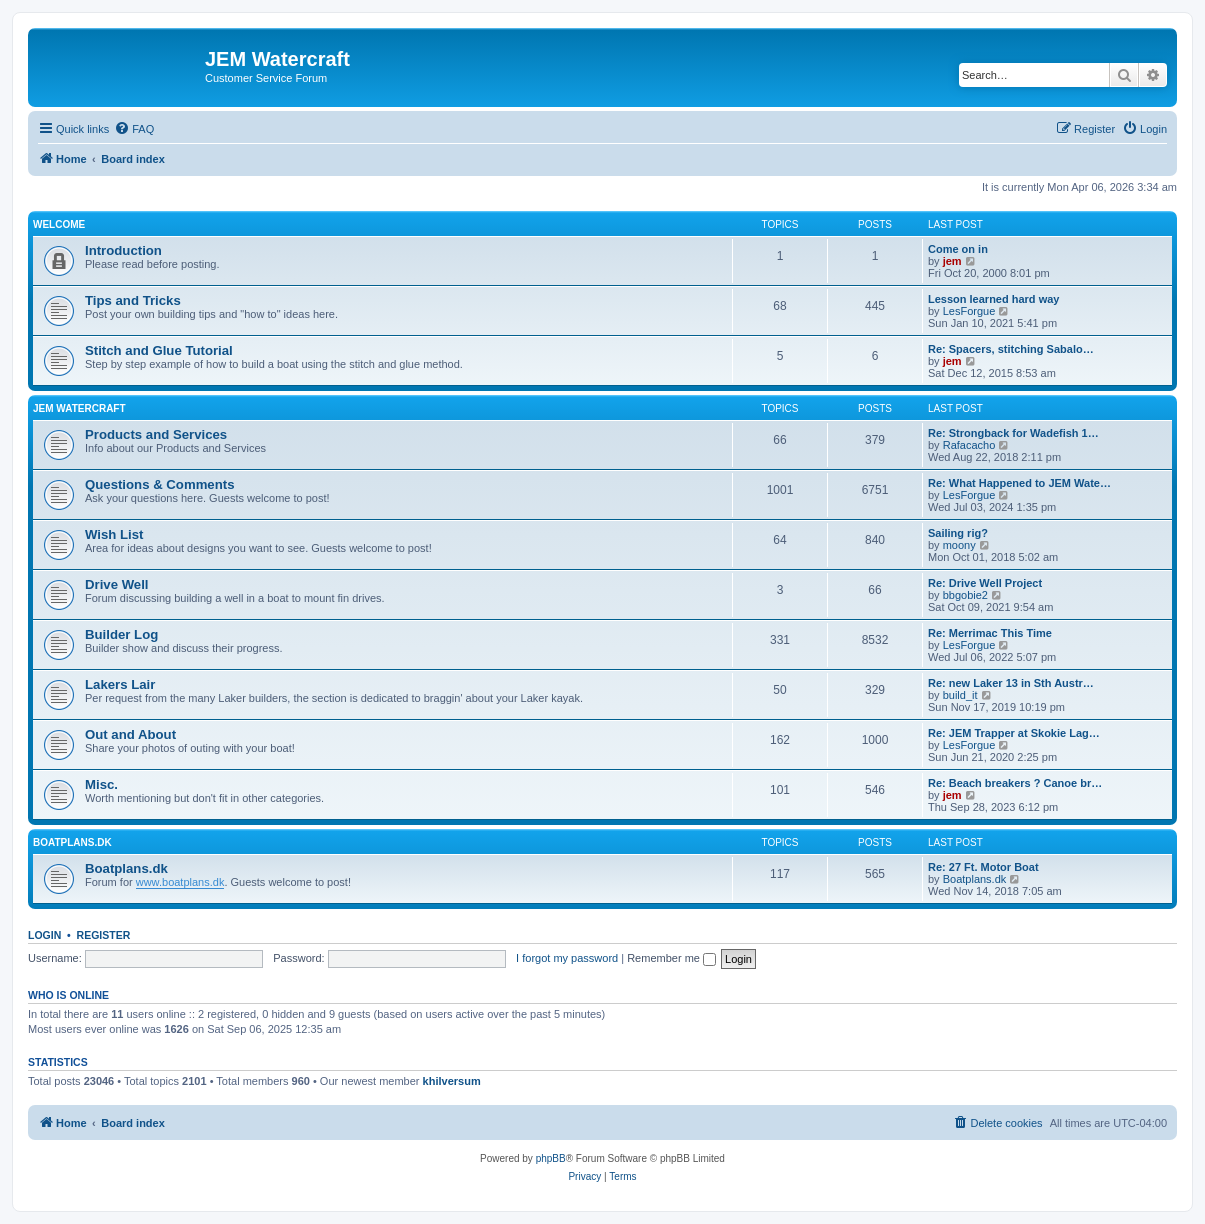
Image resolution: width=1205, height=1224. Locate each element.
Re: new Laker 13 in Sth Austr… (1011, 683)
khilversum (452, 1081)
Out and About (130, 734)
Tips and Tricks (133, 300)
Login (44, 935)
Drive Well (117, 584)
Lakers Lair (120, 684)
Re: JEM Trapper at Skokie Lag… (1014, 733)
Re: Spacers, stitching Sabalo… (1011, 349)
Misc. (101, 784)
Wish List (114, 534)
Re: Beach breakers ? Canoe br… (1015, 783)
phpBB (551, 1158)
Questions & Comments (159, 484)
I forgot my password (567, 958)
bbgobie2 (965, 595)
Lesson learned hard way (993, 299)
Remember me (671, 958)
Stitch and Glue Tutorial (159, 350)
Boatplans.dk (126, 868)
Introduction (123, 250)
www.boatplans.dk (180, 882)
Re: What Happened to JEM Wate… (1019, 483)
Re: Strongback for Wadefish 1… (1013, 433)
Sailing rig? (958, 533)
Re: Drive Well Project (985, 583)
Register (104, 935)
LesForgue (969, 311)
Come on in (958, 249)
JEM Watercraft (79, 408)
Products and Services (156, 434)
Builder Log (121, 634)
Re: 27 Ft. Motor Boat (983, 867)
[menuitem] (134, 129)
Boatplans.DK (72, 842)
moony (959, 545)
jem (952, 261)
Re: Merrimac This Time (990, 633)
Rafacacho (969, 445)
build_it (960, 695)
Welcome (59, 224)
